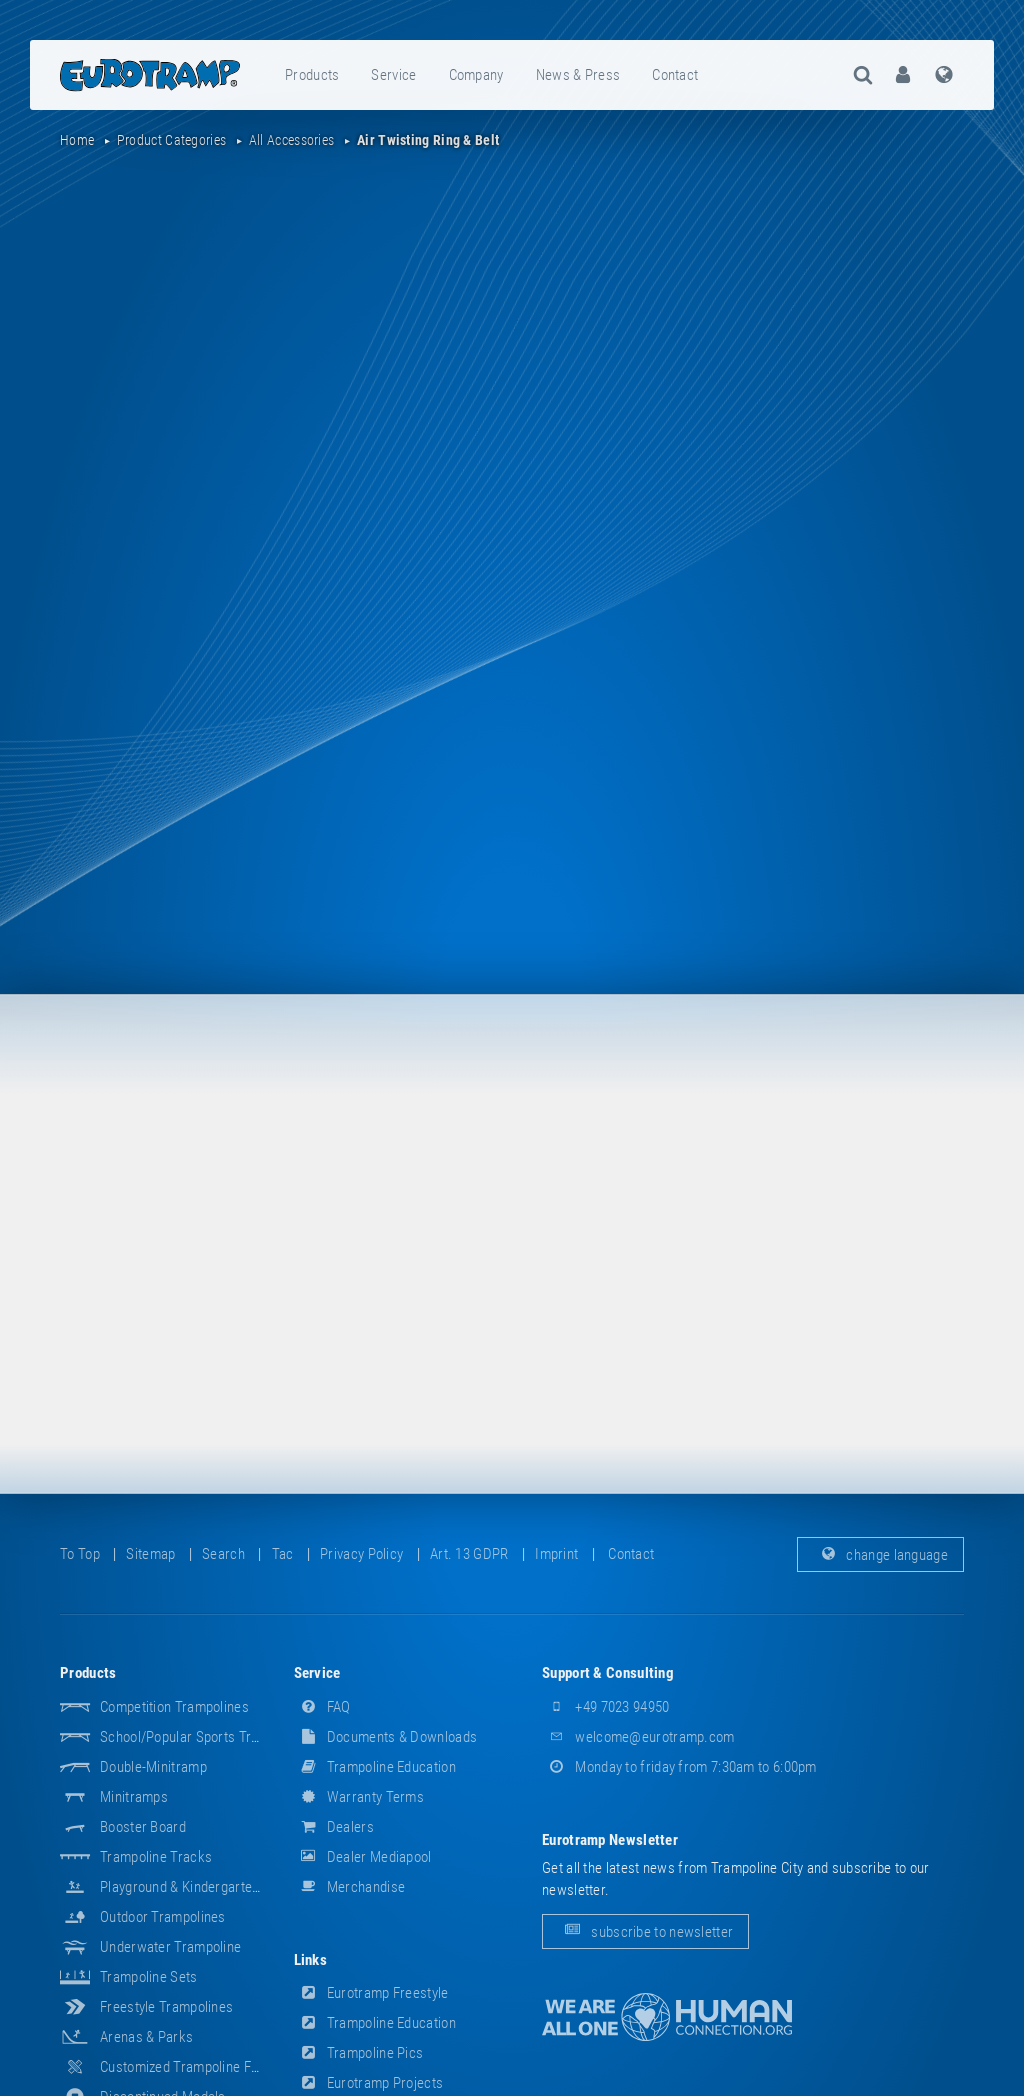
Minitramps (134, 1797)
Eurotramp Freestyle (371, 1993)
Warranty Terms (359, 1797)
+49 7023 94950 (606, 1707)
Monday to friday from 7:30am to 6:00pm (679, 1767)
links (311, 1960)
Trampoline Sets (149, 1977)
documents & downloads (386, 1737)
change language (880, 1554)
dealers (334, 1827)
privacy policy (361, 1554)
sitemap (150, 1554)
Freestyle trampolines (166, 2007)
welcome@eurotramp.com (638, 1737)
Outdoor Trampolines (163, 1917)
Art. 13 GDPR (469, 1554)
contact (675, 75)
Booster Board (143, 1827)
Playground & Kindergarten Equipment (213, 1887)
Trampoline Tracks (156, 1857)
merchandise (350, 1887)
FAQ (322, 1707)
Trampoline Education (375, 1767)
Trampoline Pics (359, 2053)
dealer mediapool (363, 1857)
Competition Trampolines (174, 1707)
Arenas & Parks (146, 2037)
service (393, 75)
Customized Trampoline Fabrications (209, 2067)
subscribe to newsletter (645, 1931)
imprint (556, 1554)
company (476, 75)
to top (80, 1554)
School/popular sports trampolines (206, 1737)
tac (283, 1554)
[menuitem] (313, 75)
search (223, 1554)
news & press (578, 75)
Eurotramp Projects (369, 2083)
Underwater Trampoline (170, 1947)
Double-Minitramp (153, 1767)
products (312, 75)
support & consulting (608, 1673)
